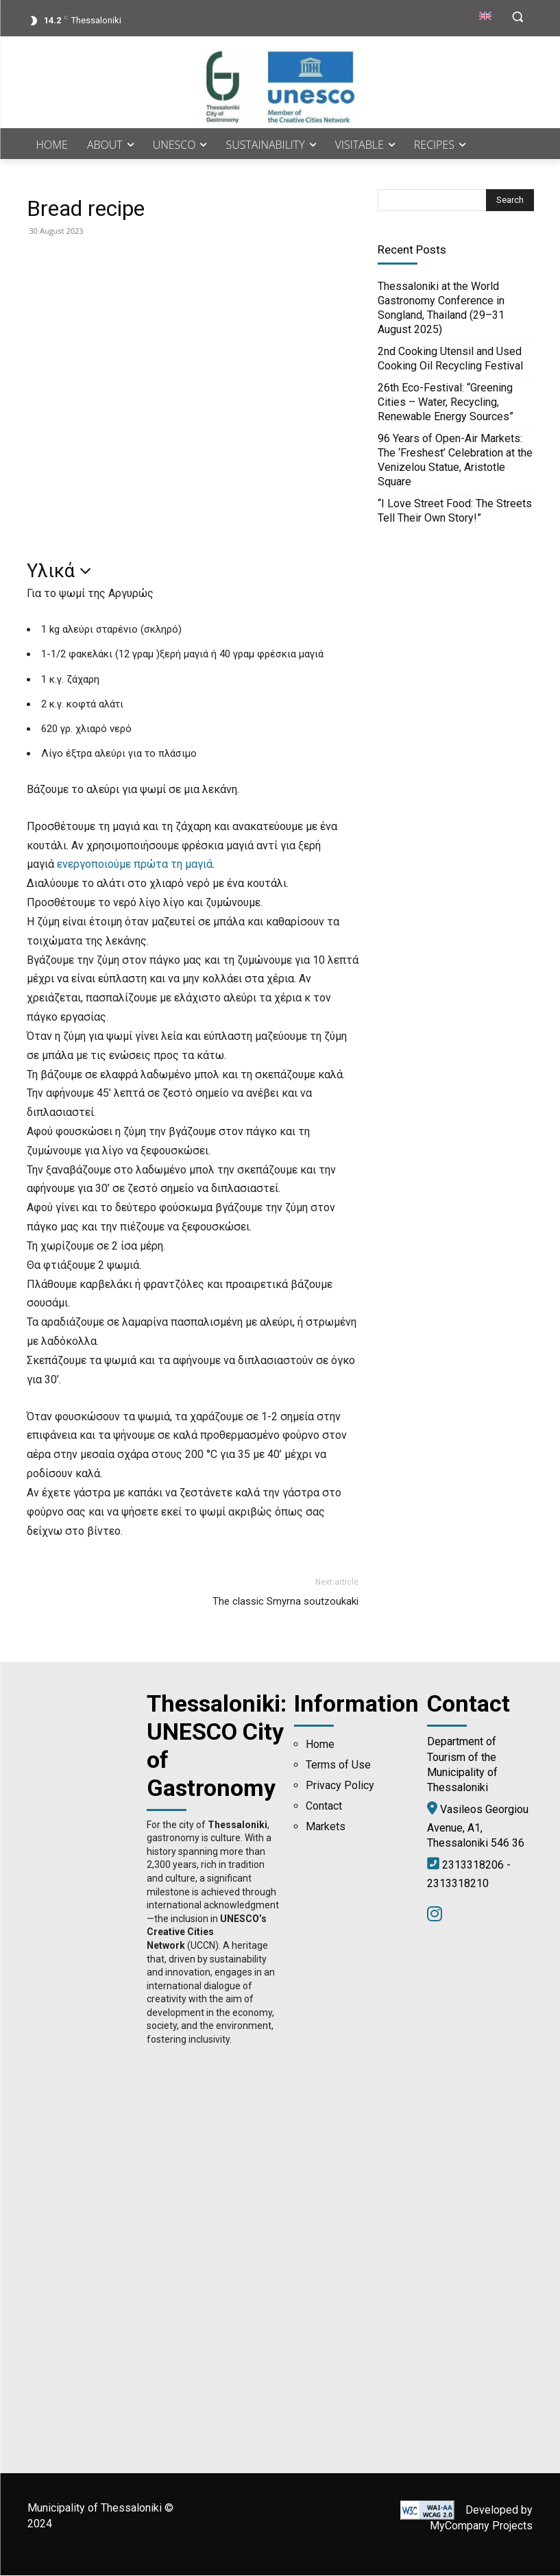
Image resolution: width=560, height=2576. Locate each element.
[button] (518, 17)
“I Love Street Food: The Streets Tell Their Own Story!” (455, 510)
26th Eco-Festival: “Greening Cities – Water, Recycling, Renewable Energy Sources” (445, 402)
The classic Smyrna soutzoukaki (285, 1601)
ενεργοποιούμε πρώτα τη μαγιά (134, 864)
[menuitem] (485, 16)
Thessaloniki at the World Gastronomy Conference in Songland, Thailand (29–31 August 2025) (441, 308)
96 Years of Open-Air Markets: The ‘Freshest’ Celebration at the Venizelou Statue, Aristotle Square (455, 460)
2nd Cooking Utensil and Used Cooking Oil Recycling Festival (450, 358)
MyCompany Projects (481, 2525)
